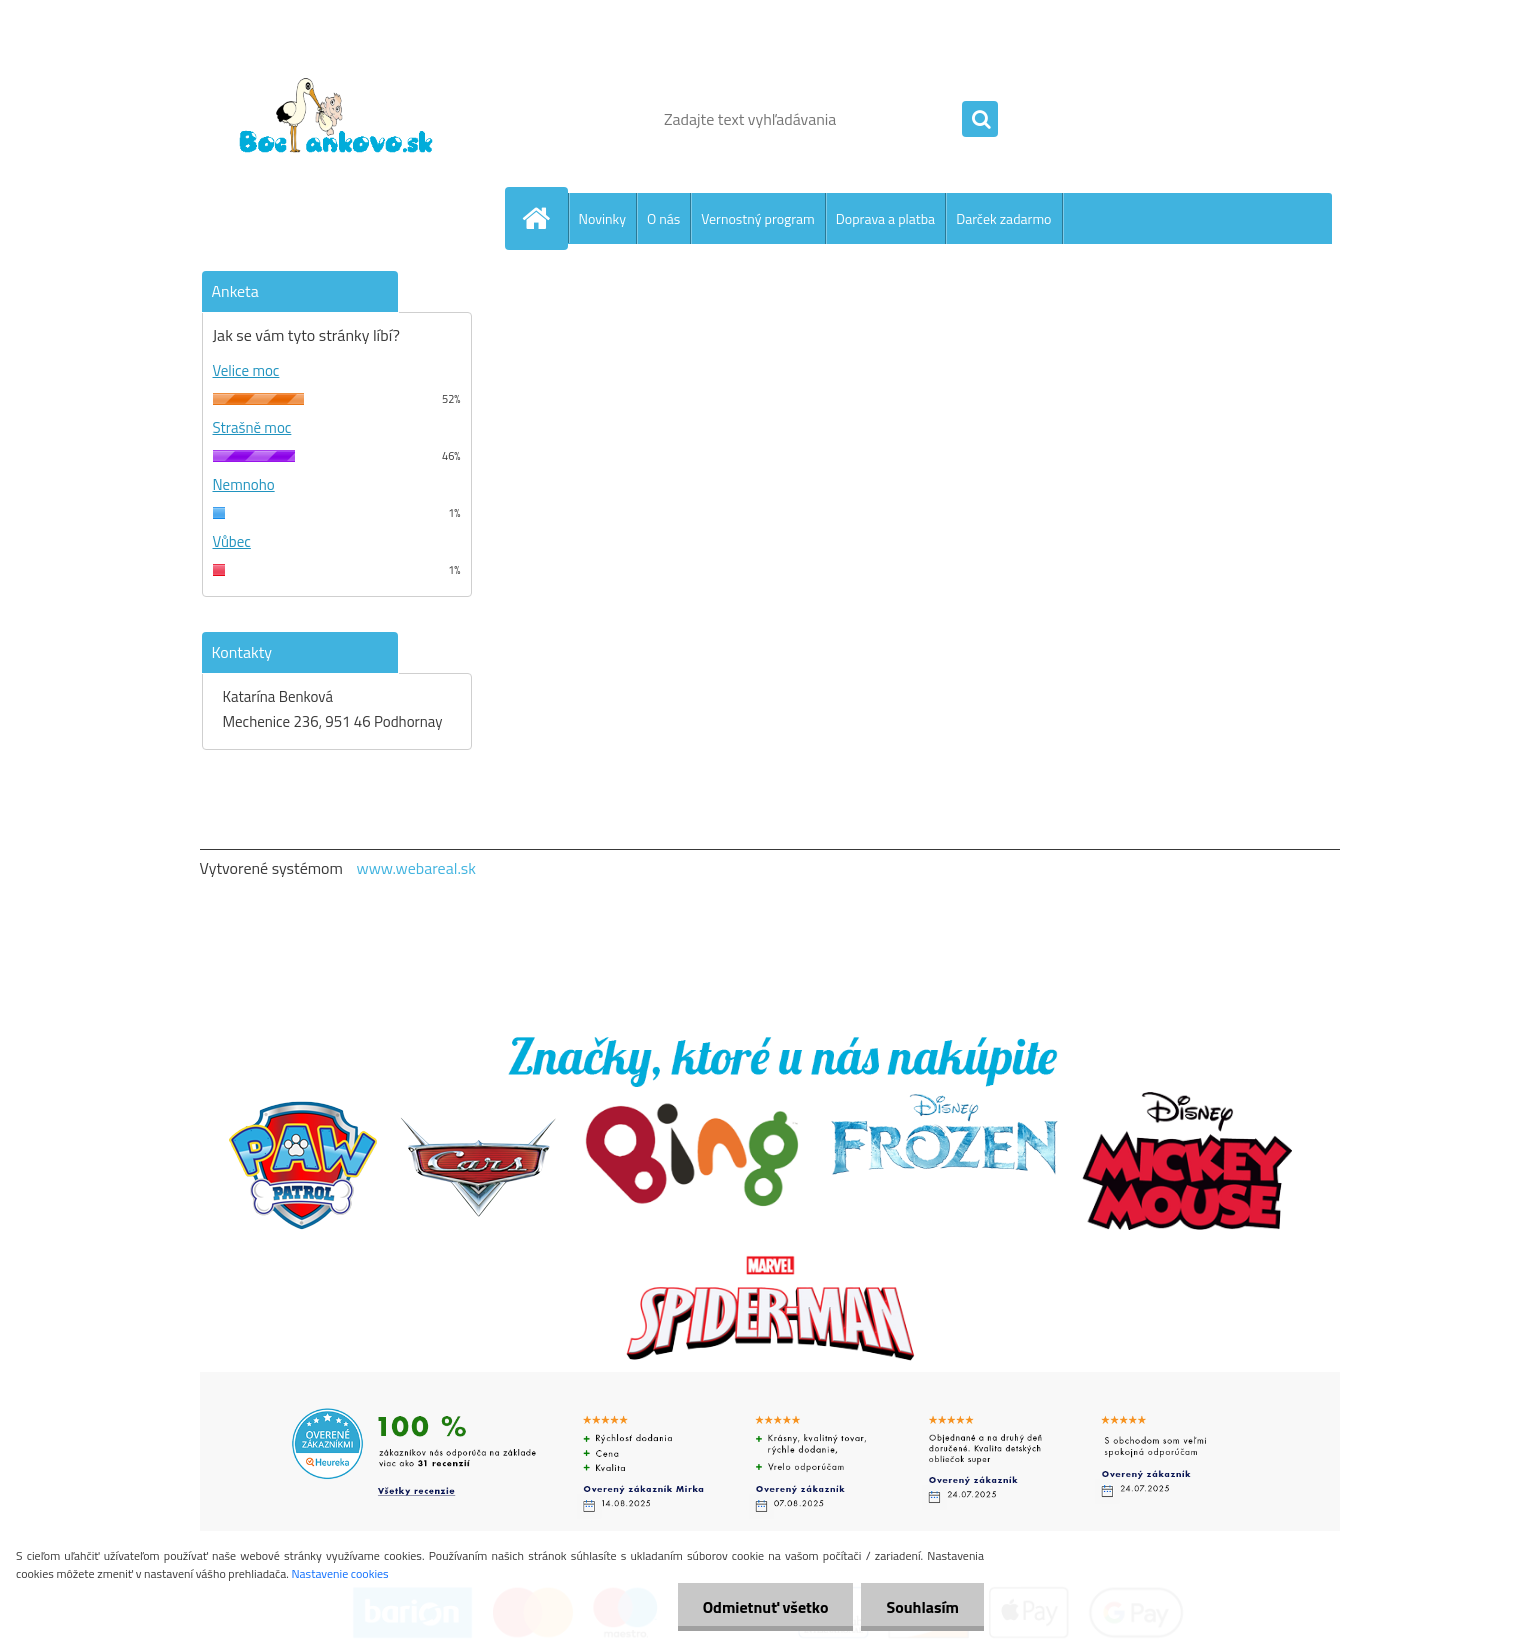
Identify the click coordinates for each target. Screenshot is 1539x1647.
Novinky (602, 218)
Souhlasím (922, 1607)
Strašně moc (252, 427)
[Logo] (337, 119)
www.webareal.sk (416, 868)
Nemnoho (244, 484)
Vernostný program (757, 218)
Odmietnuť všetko (766, 1607)
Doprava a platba (885, 218)
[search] (980, 120)
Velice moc (246, 370)
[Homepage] (545, 218)
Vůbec (232, 541)
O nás (663, 218)
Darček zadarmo (1003, 218)
